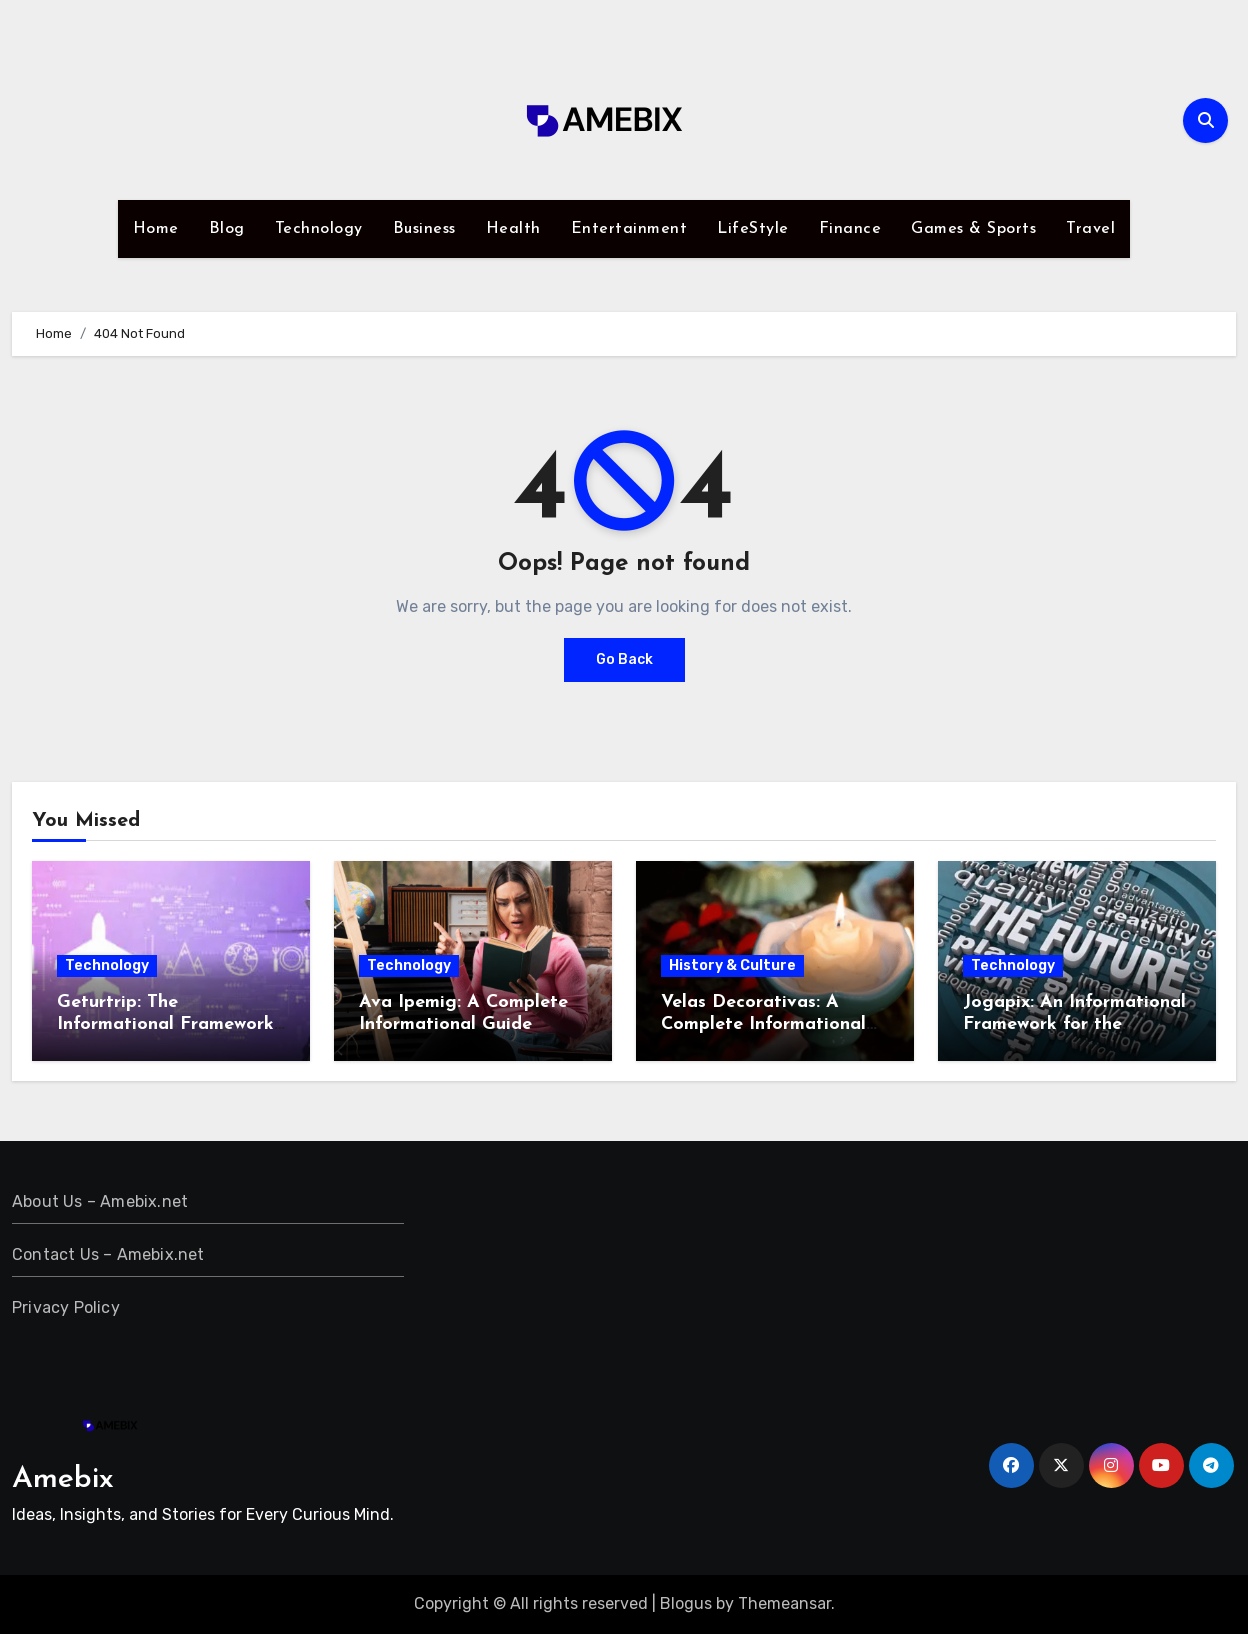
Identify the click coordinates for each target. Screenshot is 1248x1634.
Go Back (624, 659)
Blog (227, 229)
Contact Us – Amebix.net (108, 1254)
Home (156, 229)
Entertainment (629, 229)
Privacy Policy (66, 1307)
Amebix (63, 1479)
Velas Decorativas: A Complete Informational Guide (763, 1024)
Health (513, 229)
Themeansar (784, 1603)
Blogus (686, 1603)
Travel (1090, 229)
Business (424, 229)
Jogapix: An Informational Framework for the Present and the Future (1074, 1024)
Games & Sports (973, 229)
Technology (319, 229)
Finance (850, 229)
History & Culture (732, 965)
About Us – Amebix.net (100, 1201)
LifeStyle (753, 229)
